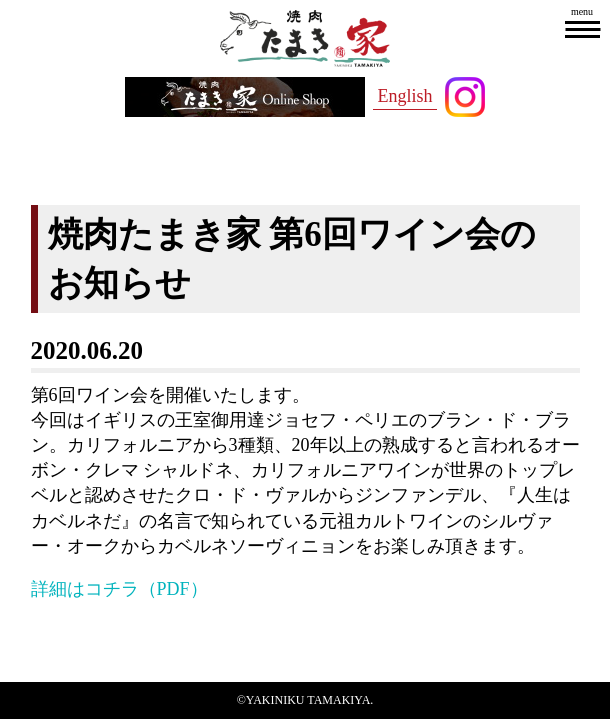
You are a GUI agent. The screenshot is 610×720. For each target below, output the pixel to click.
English (404, 96)
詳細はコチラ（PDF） (119, 589)
